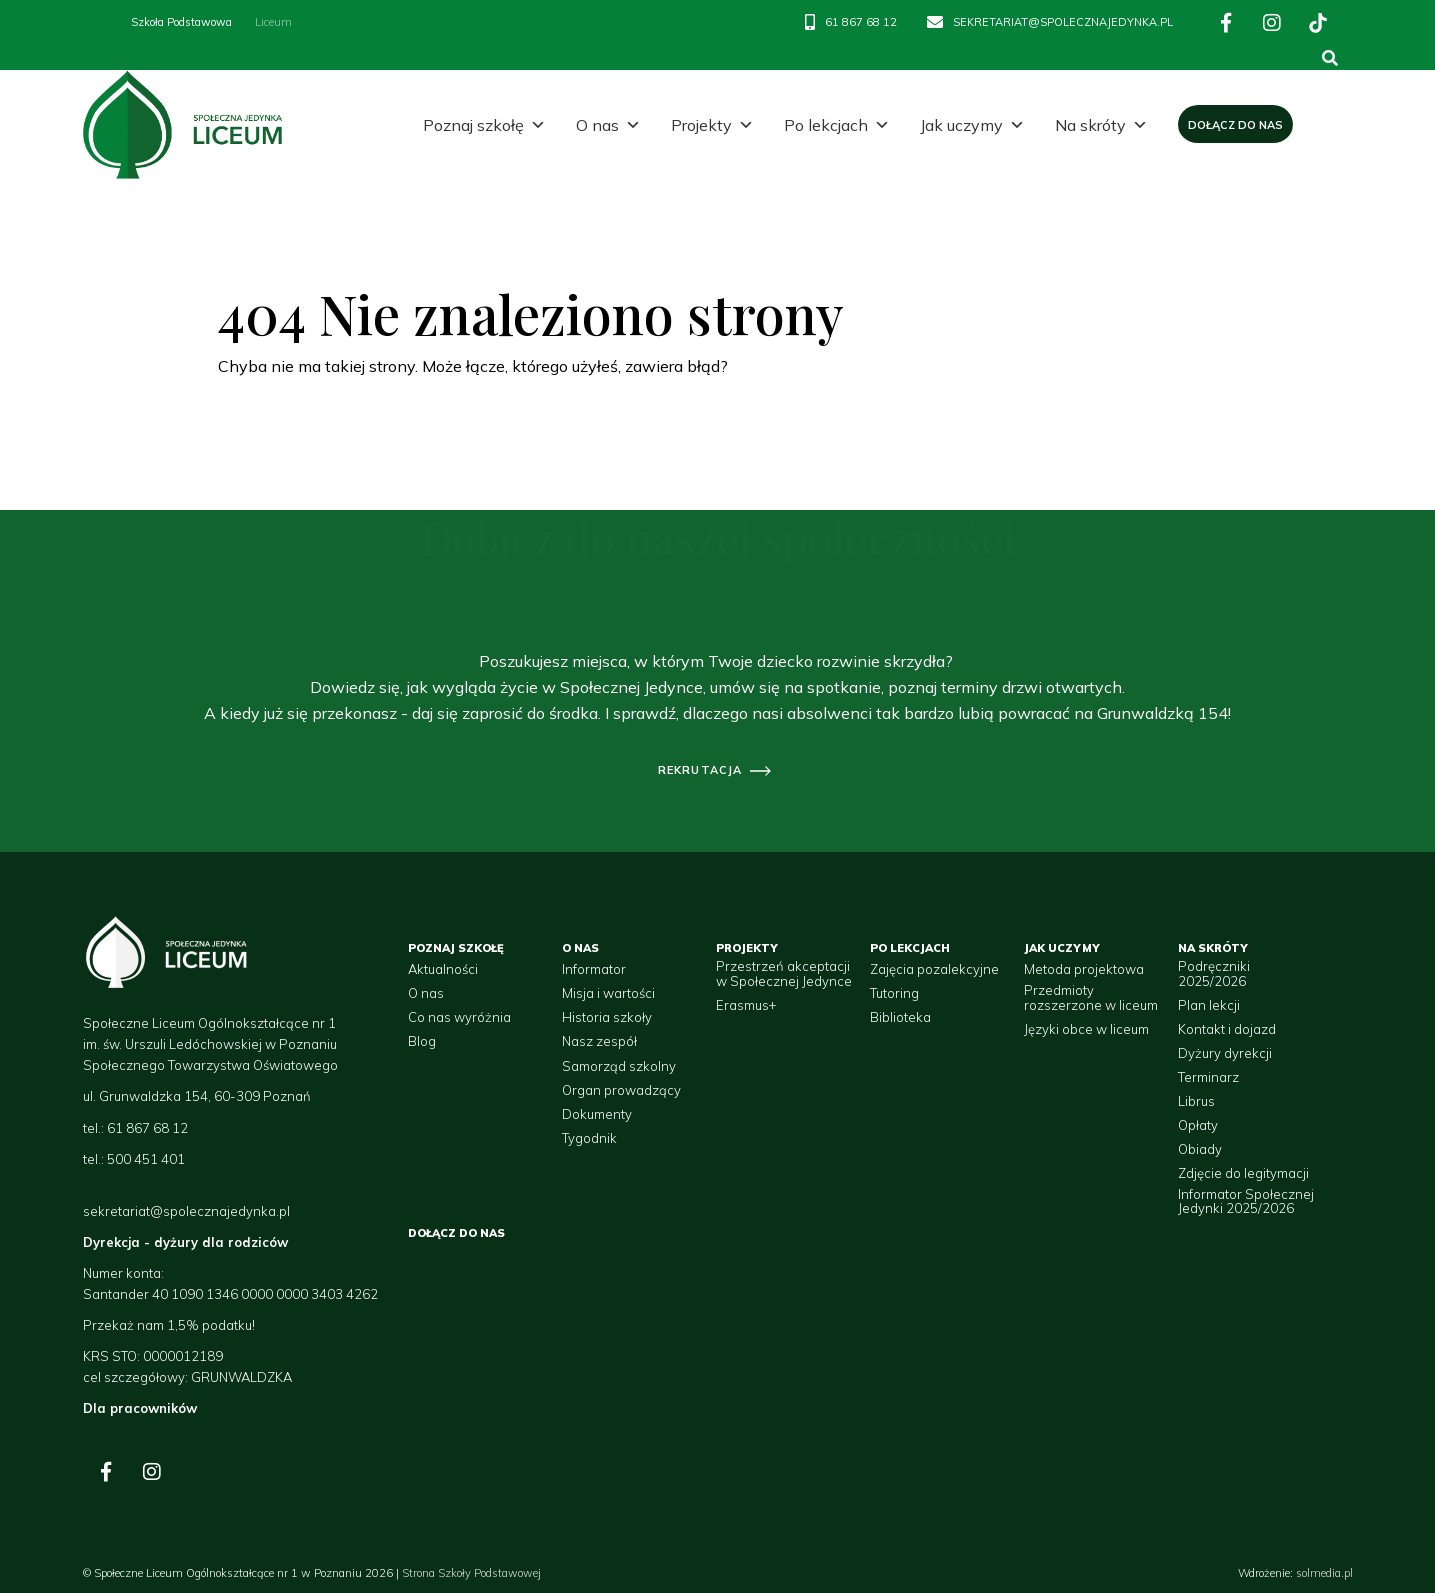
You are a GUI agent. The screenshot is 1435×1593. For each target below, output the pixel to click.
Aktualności (443, 969)
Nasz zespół (599, 1041)
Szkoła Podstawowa (181, 22)
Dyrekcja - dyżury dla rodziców (185, 1242)
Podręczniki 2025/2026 (1214, 973)
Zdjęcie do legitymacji (1243, 1173)
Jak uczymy (972, 125)
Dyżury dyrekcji (1225, 1053)
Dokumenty (597, 1114)
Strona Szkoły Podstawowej (471, 1573)
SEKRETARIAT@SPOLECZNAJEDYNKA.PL (1063, 22)
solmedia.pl (1324, 1573)
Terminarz (1208, 1077)
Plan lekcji (1209, 1005)
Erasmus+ (746, 1005)
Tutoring (894, 993)
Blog (422, 1041)
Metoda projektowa (1084, 969)
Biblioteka (900, 1017)
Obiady (1200, 1149)
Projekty (712, 125)
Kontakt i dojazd (1227, 1029)
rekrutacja (700, 770)
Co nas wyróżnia (459, 1017)
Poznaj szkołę (484, 125)
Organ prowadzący (621, 1090)
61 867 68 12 (861, 22)
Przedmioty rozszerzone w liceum (1091, 997)
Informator (594, 969)
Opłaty (1198, 1125)
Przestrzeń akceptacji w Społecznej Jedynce (784, 973)
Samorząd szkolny (619, 1066)
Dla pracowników (140, 1408)
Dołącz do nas (1235, 125)
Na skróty (1101, 125)
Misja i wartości (608, 993)
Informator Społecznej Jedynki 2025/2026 (1246, 1201)
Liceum (273, 22)
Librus (1196, 1101)
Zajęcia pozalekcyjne (934, 969)
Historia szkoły (607, 1017)
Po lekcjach (837, 125)
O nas (608, 125)
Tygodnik (589, 1138)
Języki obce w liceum (1086, 1029)
